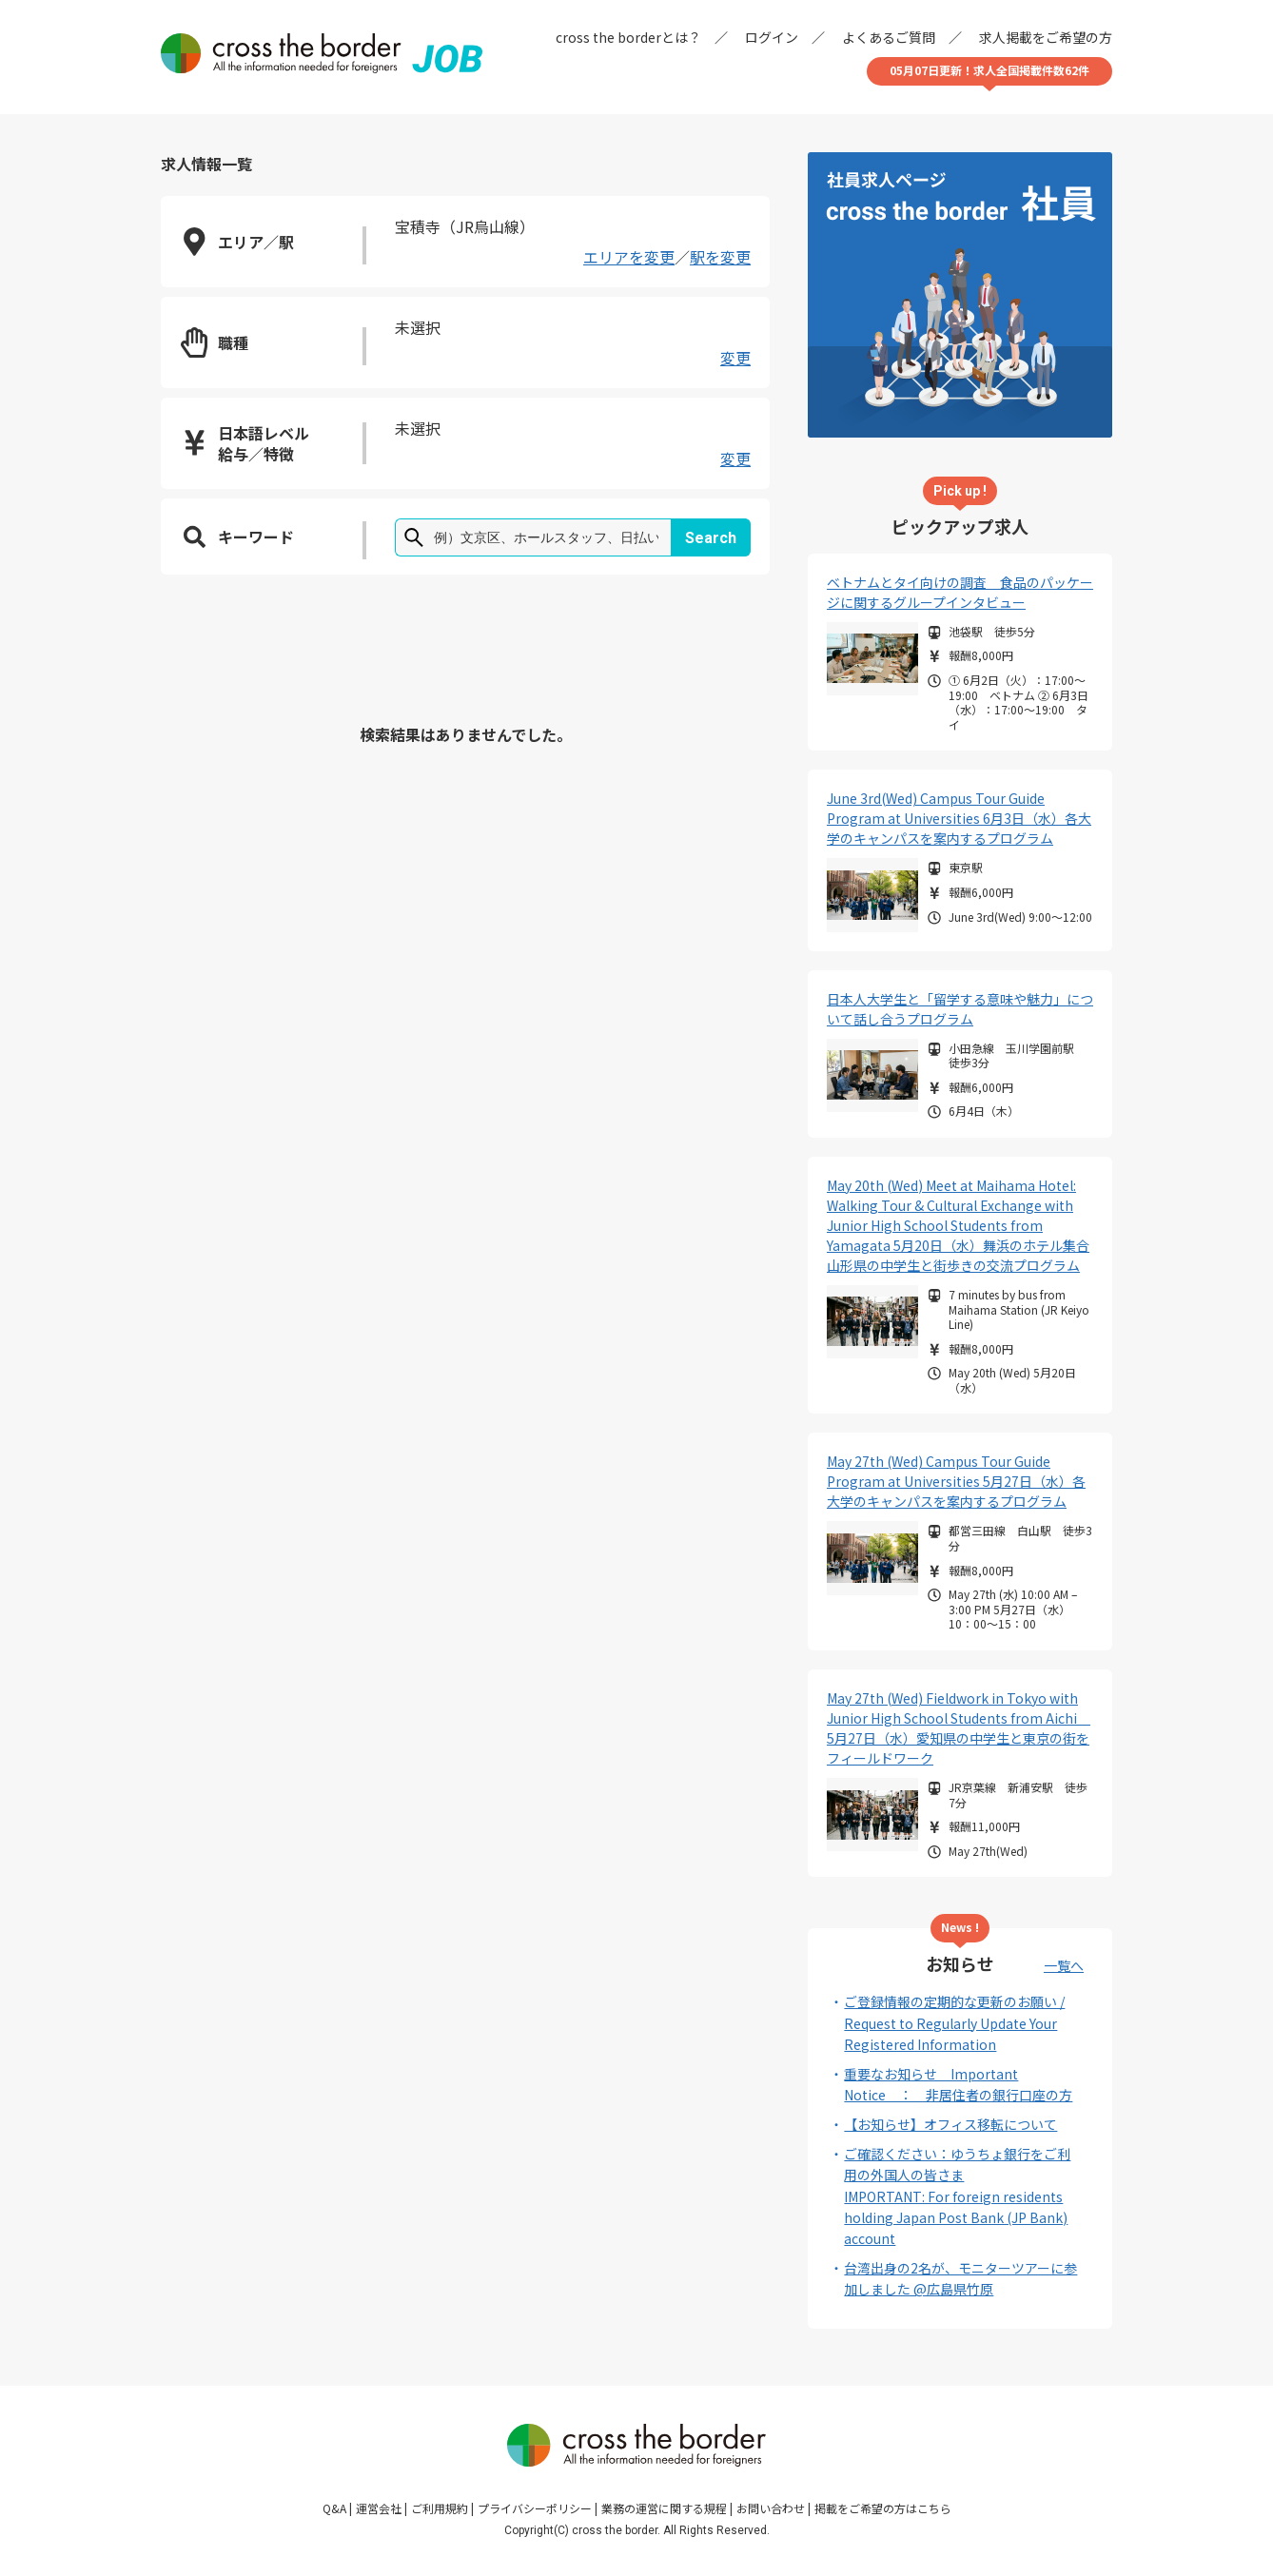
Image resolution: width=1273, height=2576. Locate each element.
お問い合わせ (770, 2508)
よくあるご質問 (888, 37)
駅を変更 (720, 256)
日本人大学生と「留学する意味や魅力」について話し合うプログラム (960, 1008)
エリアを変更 (629, 256)
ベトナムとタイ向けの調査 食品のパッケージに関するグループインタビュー (960, 592)
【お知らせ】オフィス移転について (950, 2124)
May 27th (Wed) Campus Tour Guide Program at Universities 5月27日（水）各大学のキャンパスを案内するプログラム (956, 1481)
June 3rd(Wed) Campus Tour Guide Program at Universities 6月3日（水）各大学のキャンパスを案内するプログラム (959, 818)
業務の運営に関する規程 (664, 2508)
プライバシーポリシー (535, 2508)
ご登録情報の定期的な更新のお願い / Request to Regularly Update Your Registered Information (954, 2023)
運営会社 (378, 2508)
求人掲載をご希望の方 (1045, 37)
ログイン (771, 37)
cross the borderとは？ (628, 37)
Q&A (334, 2508)
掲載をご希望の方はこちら (882, 2508)
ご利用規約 (439, 2508)
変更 (735, 357)
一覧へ (1064, 1965)
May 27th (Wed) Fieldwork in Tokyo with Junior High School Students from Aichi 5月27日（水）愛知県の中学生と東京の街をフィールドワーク (958, 1727)
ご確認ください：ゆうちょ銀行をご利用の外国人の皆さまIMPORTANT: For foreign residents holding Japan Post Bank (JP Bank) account (957, 2196)
